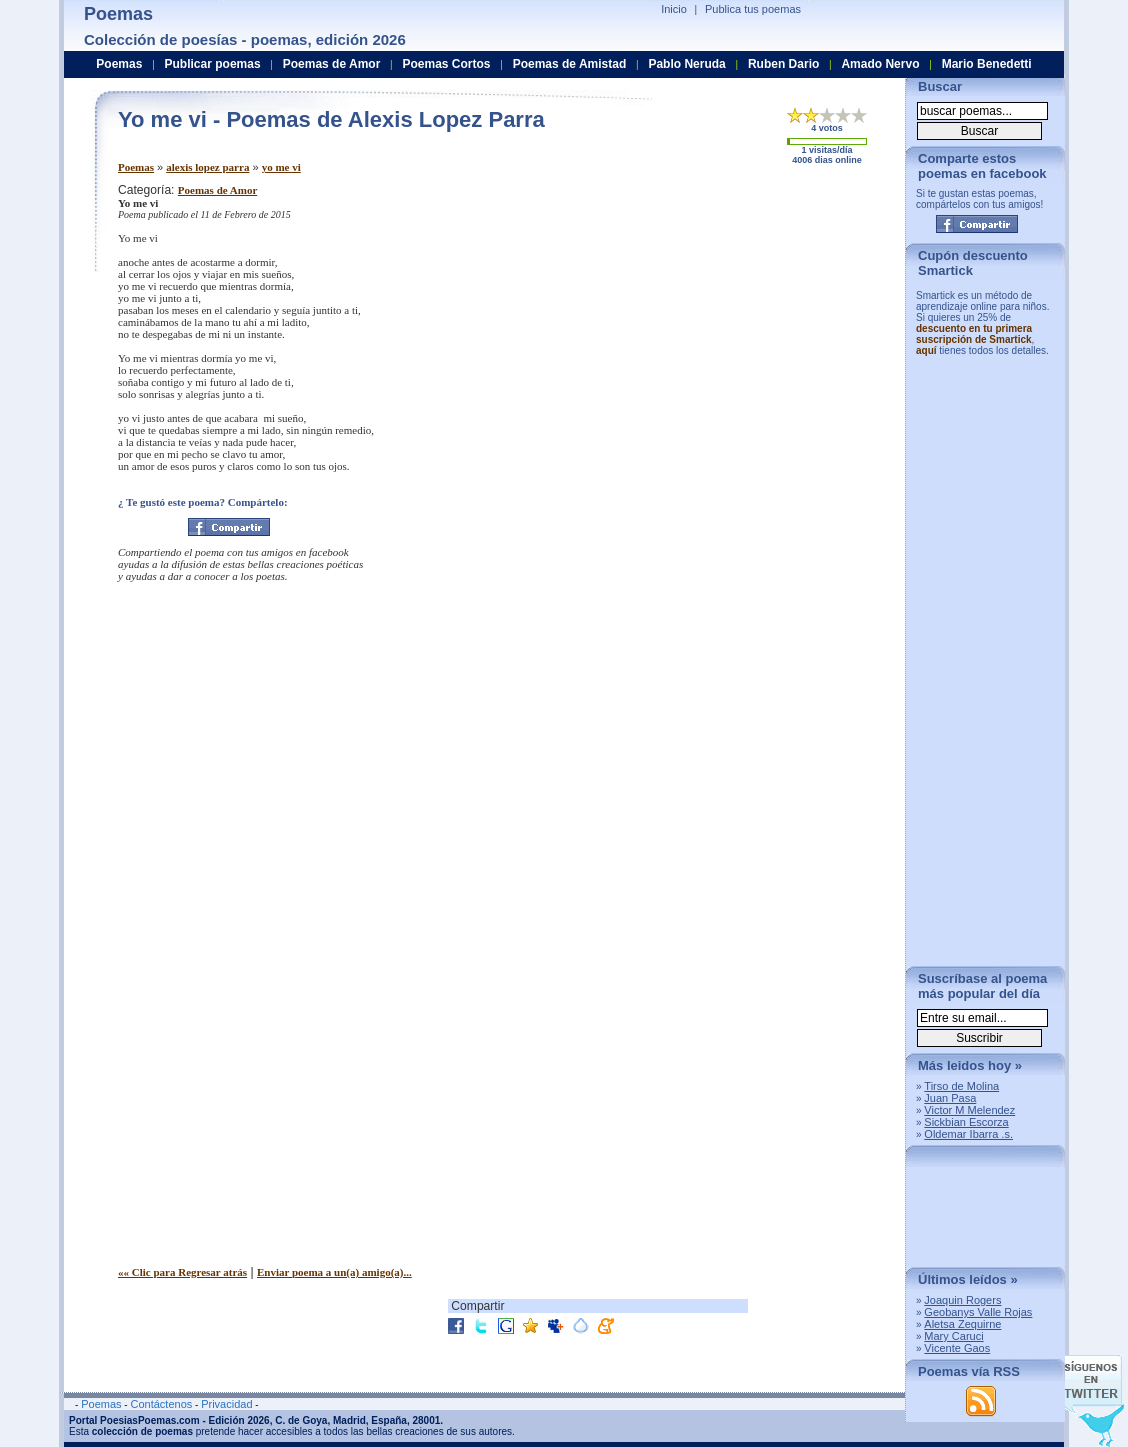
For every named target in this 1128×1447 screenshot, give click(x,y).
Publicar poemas (213, 64)
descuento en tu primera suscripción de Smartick (974, 334)
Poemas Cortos (446, 64)
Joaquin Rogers (962, 1300)
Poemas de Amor (217, 190)
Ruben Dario (783, 64)
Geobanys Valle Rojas (978, 1312)
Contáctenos (161, 1404)
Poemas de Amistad (570, 64)
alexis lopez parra (207, 167)
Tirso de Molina (961, 1086)
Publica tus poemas (753, 9)
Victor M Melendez (969, 1110)
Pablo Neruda (686, 64)
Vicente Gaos (957, 1348)
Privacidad (226, 1404)
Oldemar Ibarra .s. (968, 1134)
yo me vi (281, 167)
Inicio (674, 9)
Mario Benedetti (987, 64)
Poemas (136, 167)
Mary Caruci (953, 1336)
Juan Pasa (950, 1098)
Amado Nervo (880, 64)
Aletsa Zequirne (962, 1324)
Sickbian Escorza (966, 1122)
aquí (926, 350)
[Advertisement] (723, 323)
